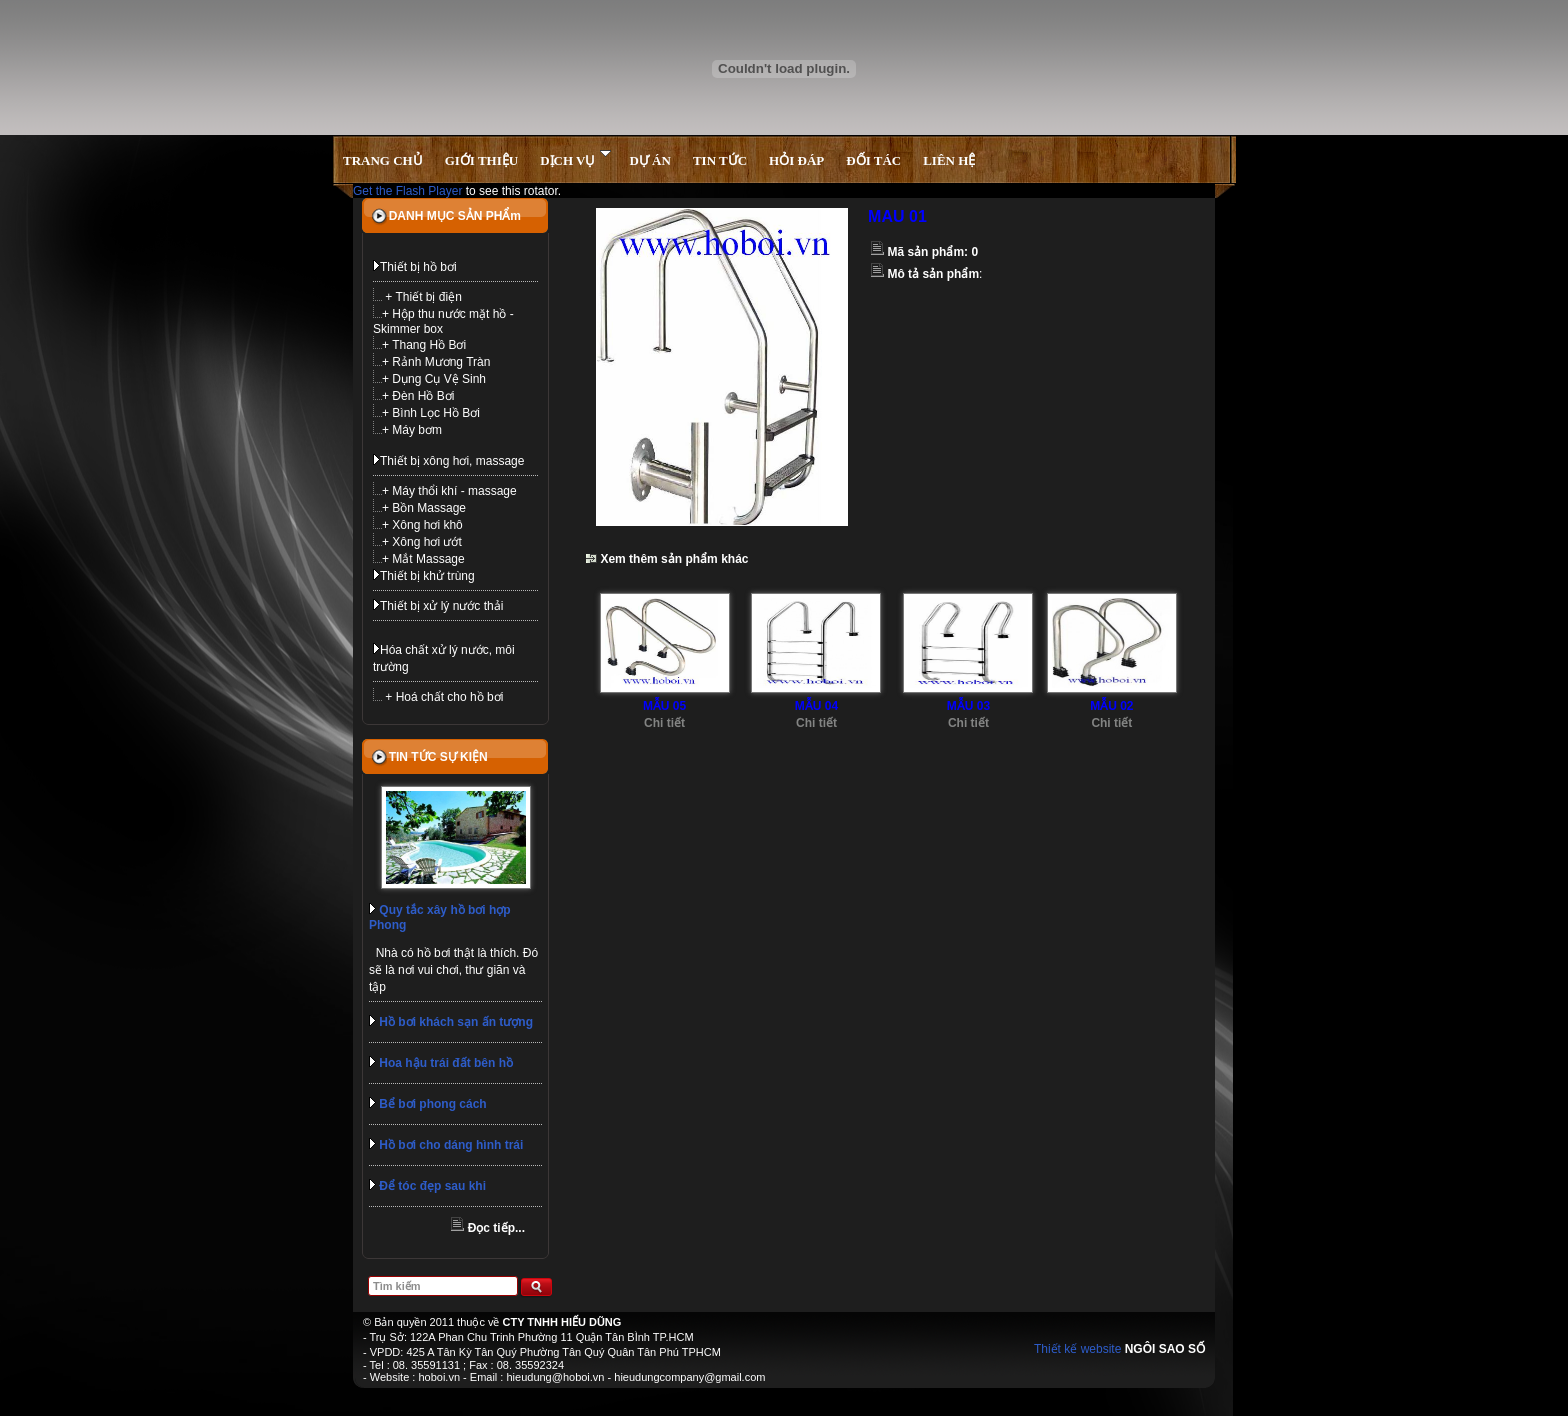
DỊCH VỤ (575, 158)
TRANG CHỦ (383, 160)
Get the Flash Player (407, 191)
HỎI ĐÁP (796, 160)
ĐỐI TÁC (873, 160)
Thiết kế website (1077, 1349)
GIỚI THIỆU (481, 160)
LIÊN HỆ (949, 160)
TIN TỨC (720, 160)
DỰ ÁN (649, 160)
